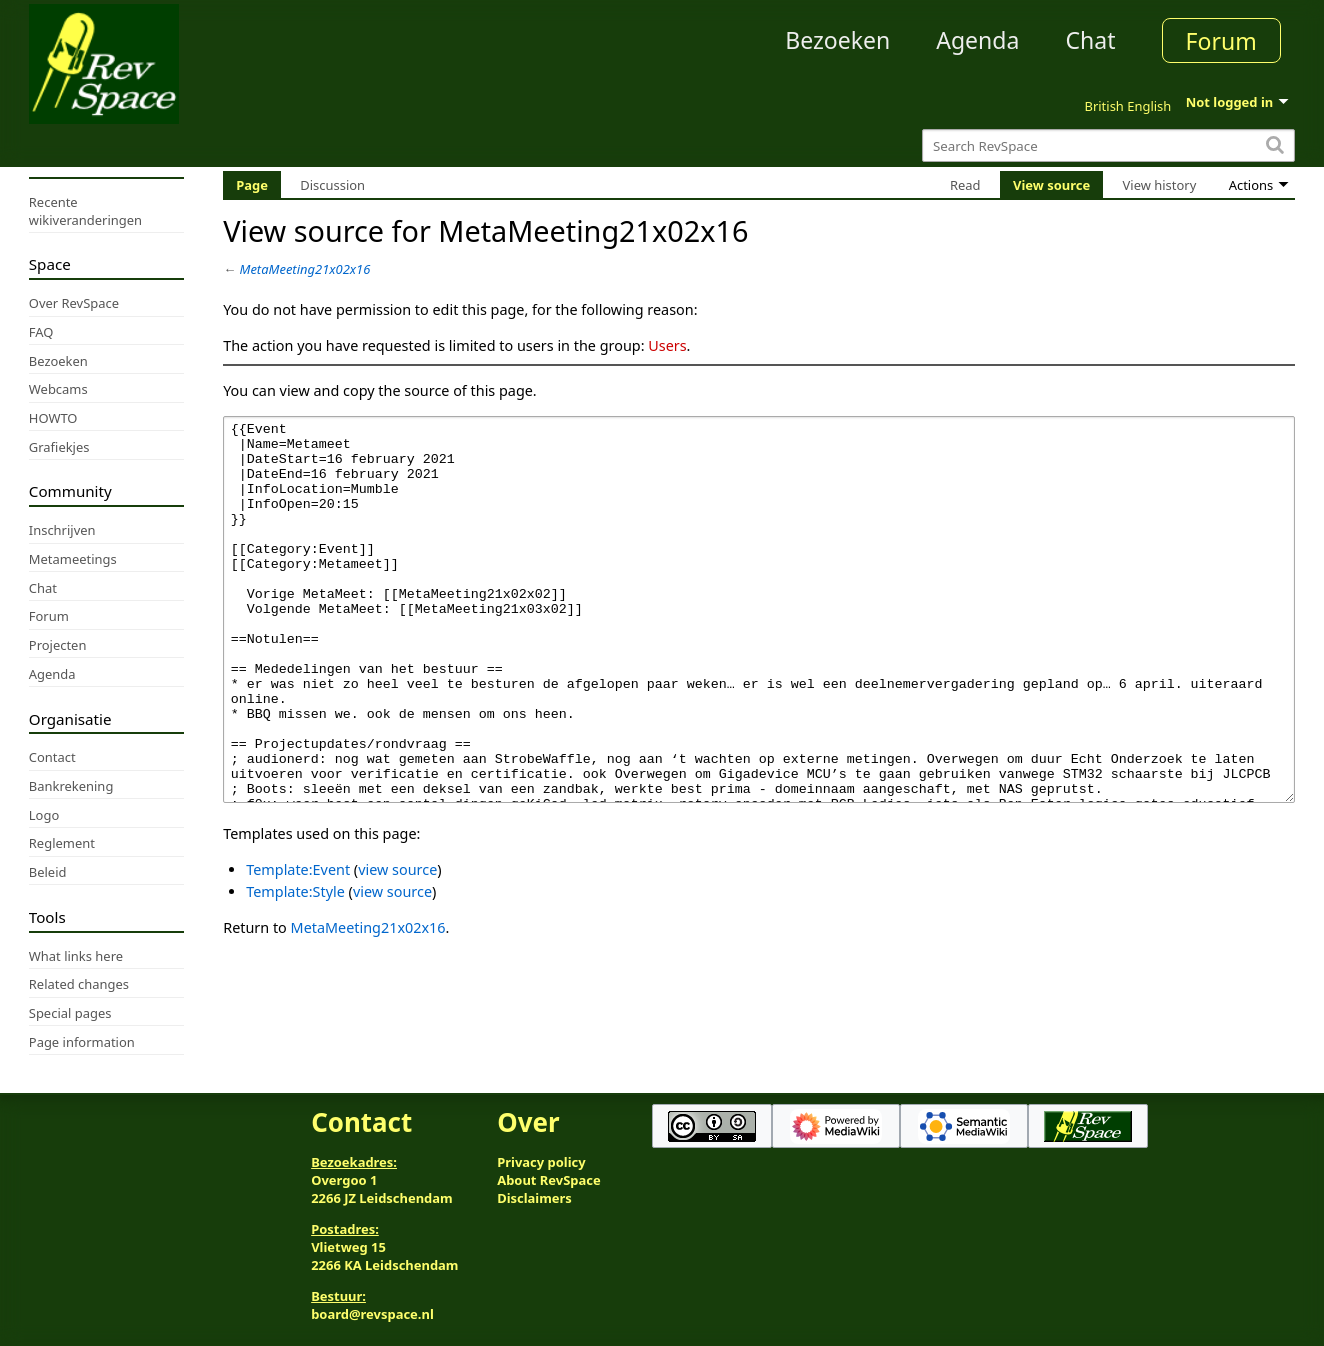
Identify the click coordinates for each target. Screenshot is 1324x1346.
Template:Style (295, 966)
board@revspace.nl (372, 1314)
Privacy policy (541, 1162)
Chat (1090, 40)
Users (667, 345)
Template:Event (298, 944)
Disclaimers (534, 1198)
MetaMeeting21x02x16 (305, 269)
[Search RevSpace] (1108, 145)
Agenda (977, 40)
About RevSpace (549, 1180)
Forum (1221, 41)
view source (397, 944)
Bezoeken (837, 40)
